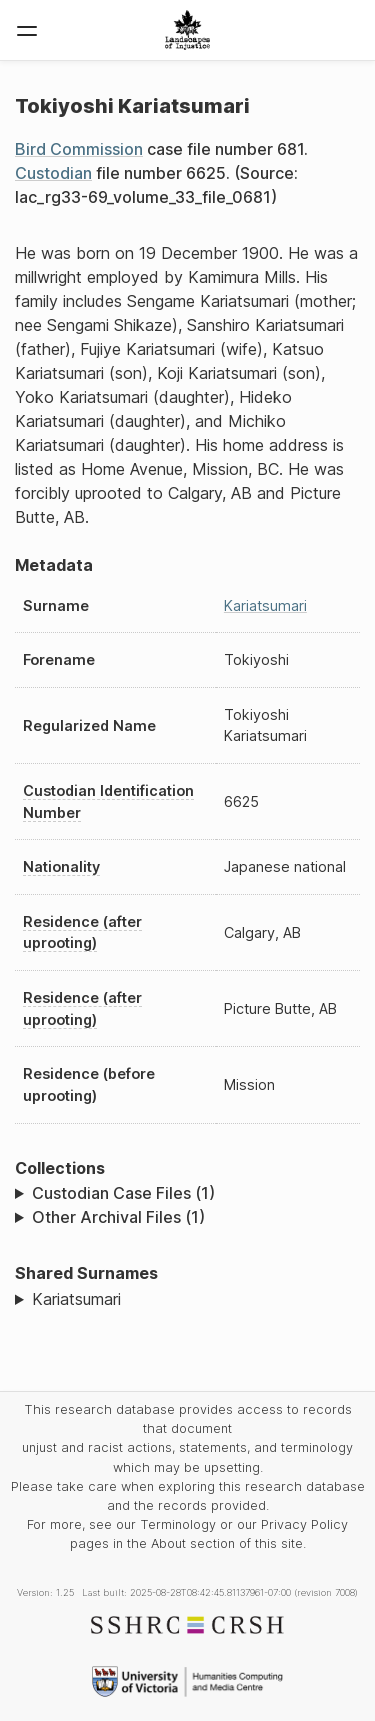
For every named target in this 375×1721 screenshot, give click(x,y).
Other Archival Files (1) (118, 1217)
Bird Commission (79, 149)
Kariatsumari (265, 605)
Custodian (53, 173)
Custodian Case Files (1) (123, 1193)
